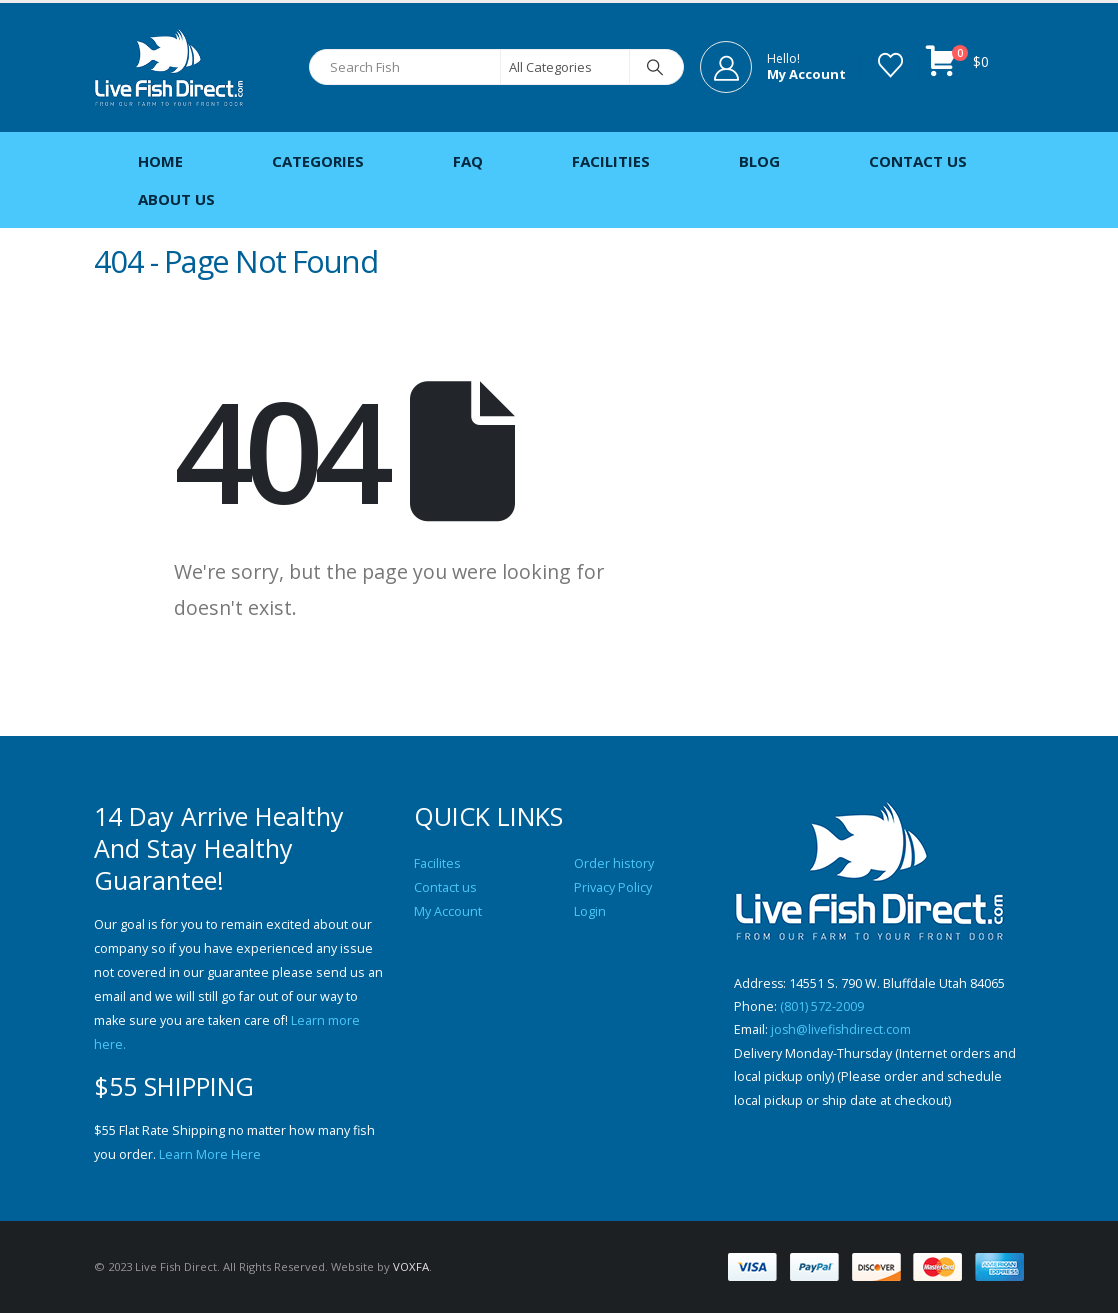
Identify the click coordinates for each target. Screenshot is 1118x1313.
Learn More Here (210, 1154)
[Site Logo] (169, 67)
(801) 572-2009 (822, 1007)
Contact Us (918, 161)
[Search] (655, 67)
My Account (448, 911)
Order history (614, 863)
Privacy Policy (613, 887)
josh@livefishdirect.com (842, 1031)
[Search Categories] (565, 67)
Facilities (611, 161)
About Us (176, 199)
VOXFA (411, 1266)
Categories (318, 161)
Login (590, 911)
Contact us (445, 887)
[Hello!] (773, 67)
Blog (759, 161)
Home (160, 161)
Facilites (437, 863)
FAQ (468, 161)
